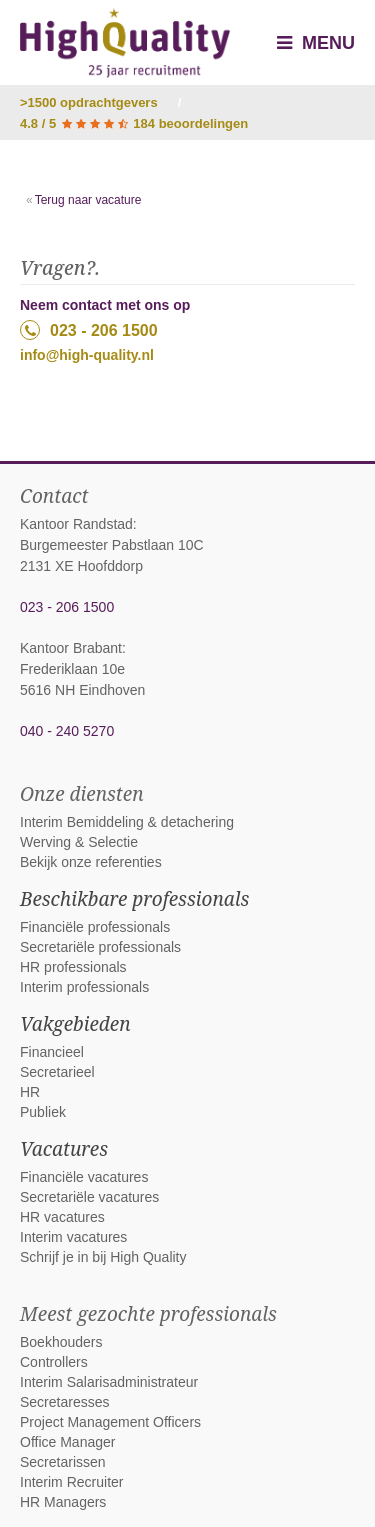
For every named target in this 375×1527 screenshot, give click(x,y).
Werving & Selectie (79, 842)
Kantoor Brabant (71, 648)
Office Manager (67, 1442)
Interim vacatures (73, 1237)
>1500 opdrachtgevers (89, 102)
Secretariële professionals (100, 947)
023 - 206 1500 (89, 330)
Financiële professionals (95, 927)
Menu (316, 43)
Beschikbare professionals (134, 899)
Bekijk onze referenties (91, 862)
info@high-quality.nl (87, 355)
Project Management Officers (110, 1422)
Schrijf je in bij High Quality (103, 1257)
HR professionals (73, 967)
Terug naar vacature (88, 200)
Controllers (54, 1362)
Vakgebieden (75, 1024)
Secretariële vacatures (89, 1197)
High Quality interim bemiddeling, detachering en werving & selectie (125, 43)
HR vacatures (62, 1217)
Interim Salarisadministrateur (109, 1382)
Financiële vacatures (84, 1177)
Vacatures (64, 1149)
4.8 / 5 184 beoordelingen (134, 123)
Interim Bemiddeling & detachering (127, 822)
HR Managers (63, 1502)
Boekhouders (61, 1342)
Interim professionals (84, 987)
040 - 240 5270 (67, 731)
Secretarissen (63, 1462)
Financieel (52, 1052)
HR (30, 1092)
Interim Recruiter (71, 1482)
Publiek (43, 1112)
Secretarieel (57, 1072)
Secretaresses (64, 1402)
